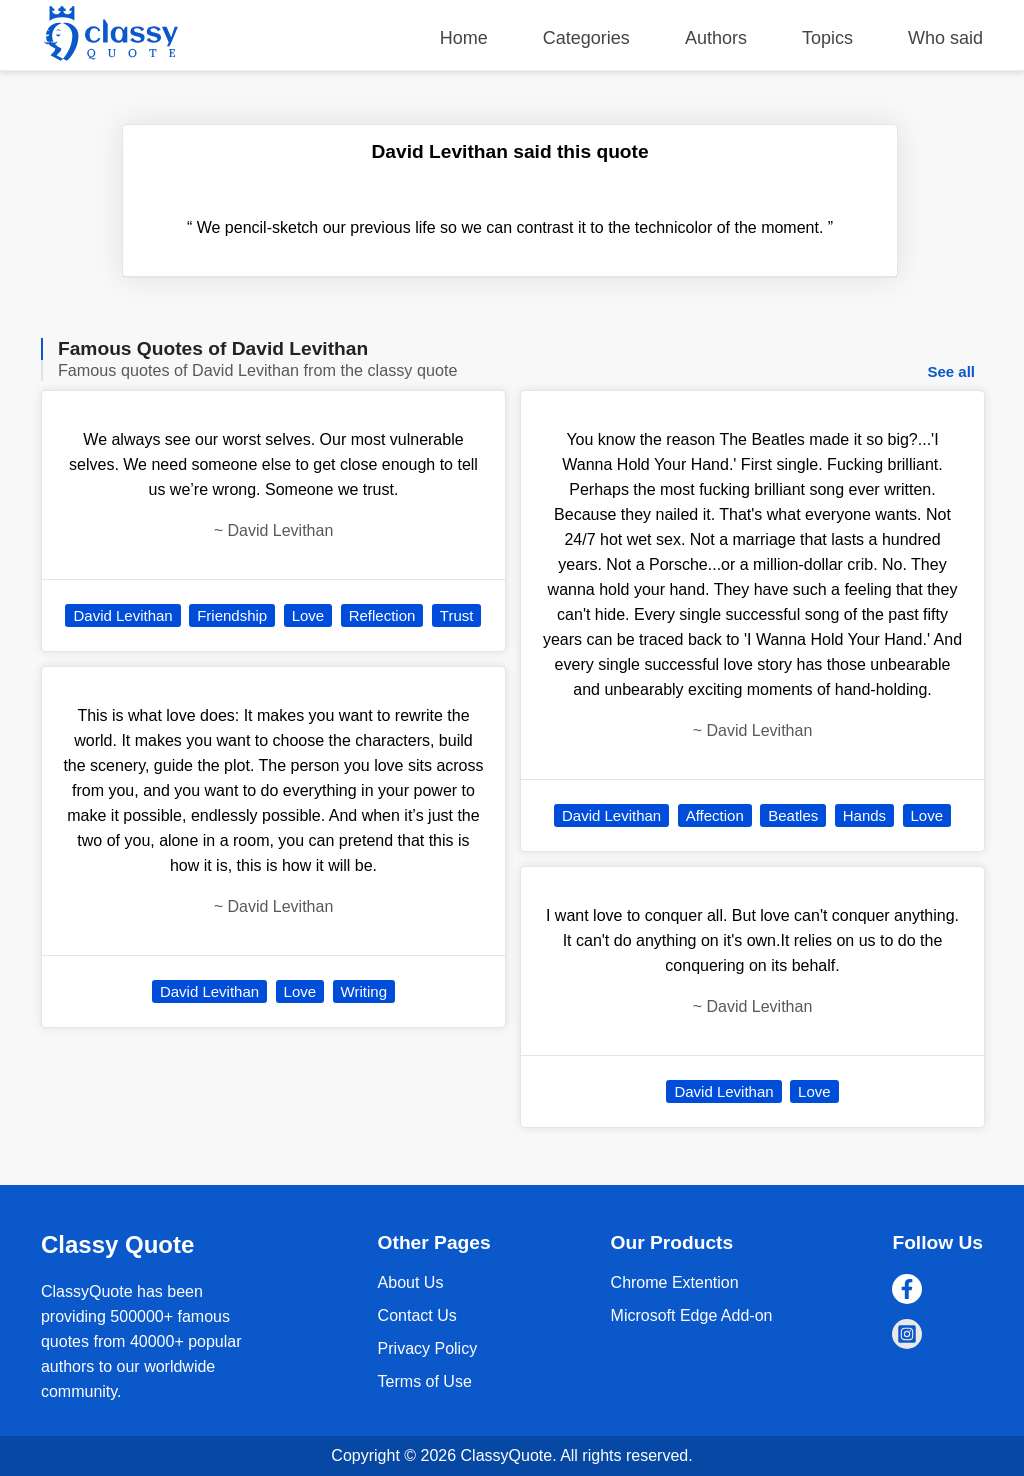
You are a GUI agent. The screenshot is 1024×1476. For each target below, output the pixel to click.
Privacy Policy (428, 1348)
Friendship (232, 615)
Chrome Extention (675, 1282)
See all (951, 371)
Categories (586, 38)
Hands (864, 815)
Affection (715, 815)
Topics (827, 38)
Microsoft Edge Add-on (692, 1315)
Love (308, 615)
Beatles (793, 815)
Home (464, 38)
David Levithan (122, 615)
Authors (716, 38)
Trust (457, 615)
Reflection (382, 615)
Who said (945, 38)
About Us (411, 1282)
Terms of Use (425, 1381)
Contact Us (417, 1315)
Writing (364, 991)
